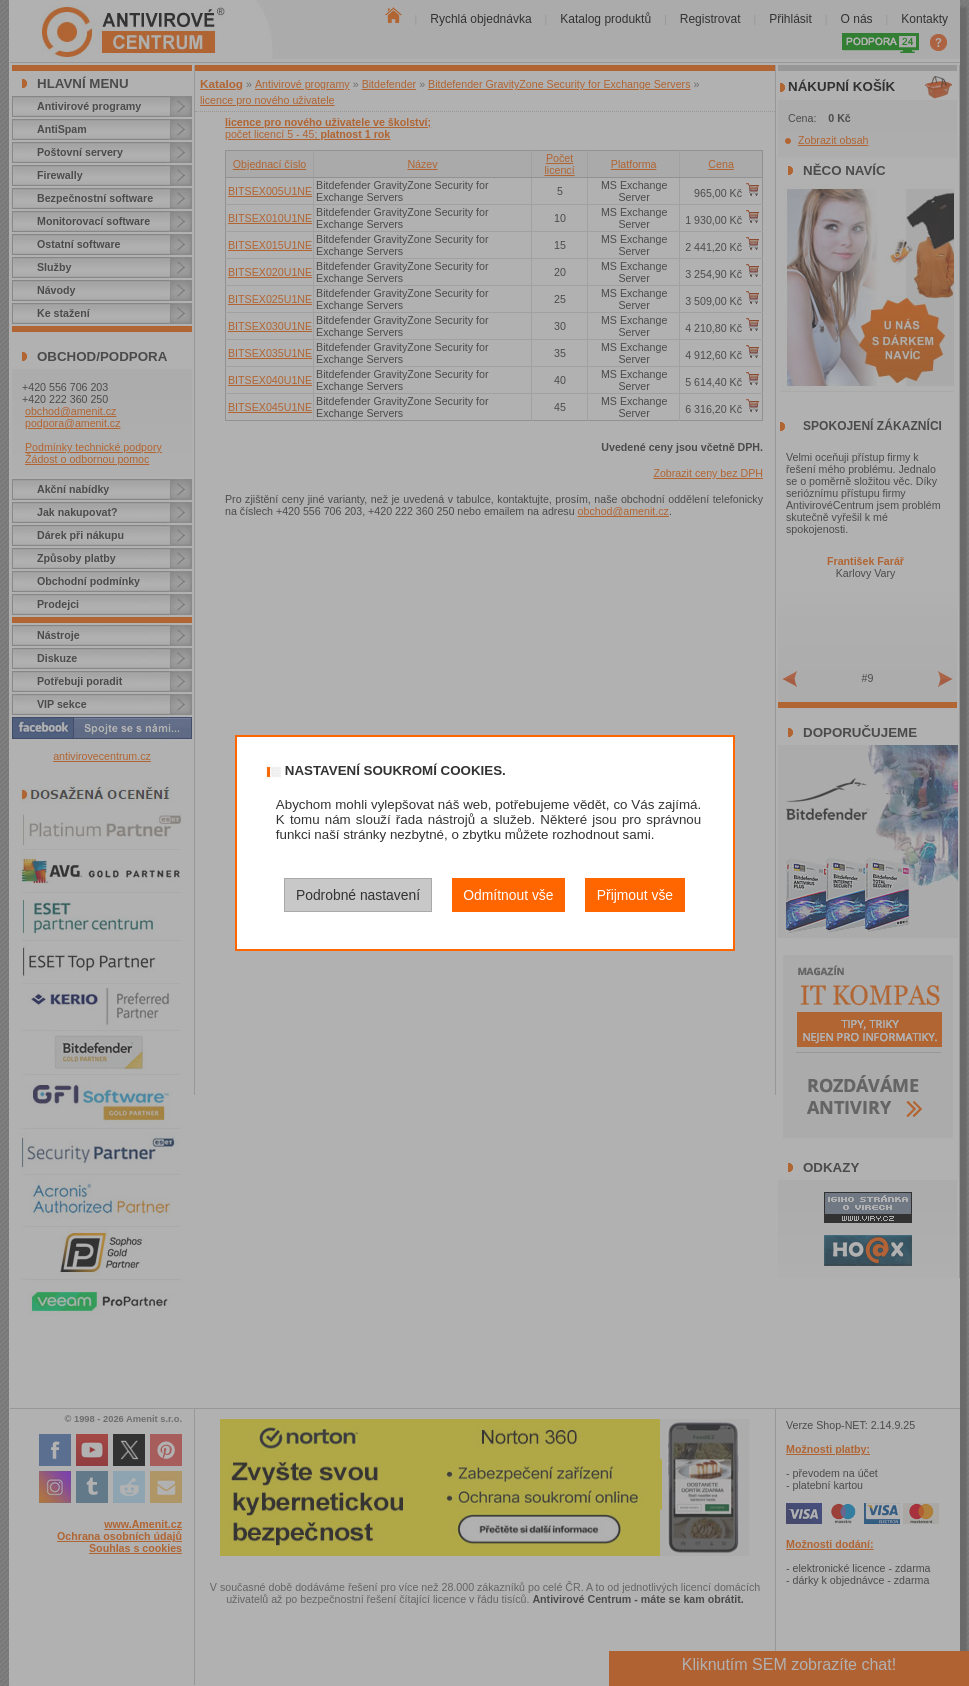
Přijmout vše (635, 895)
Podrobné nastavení (358, 895)
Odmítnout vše (508, 895)
